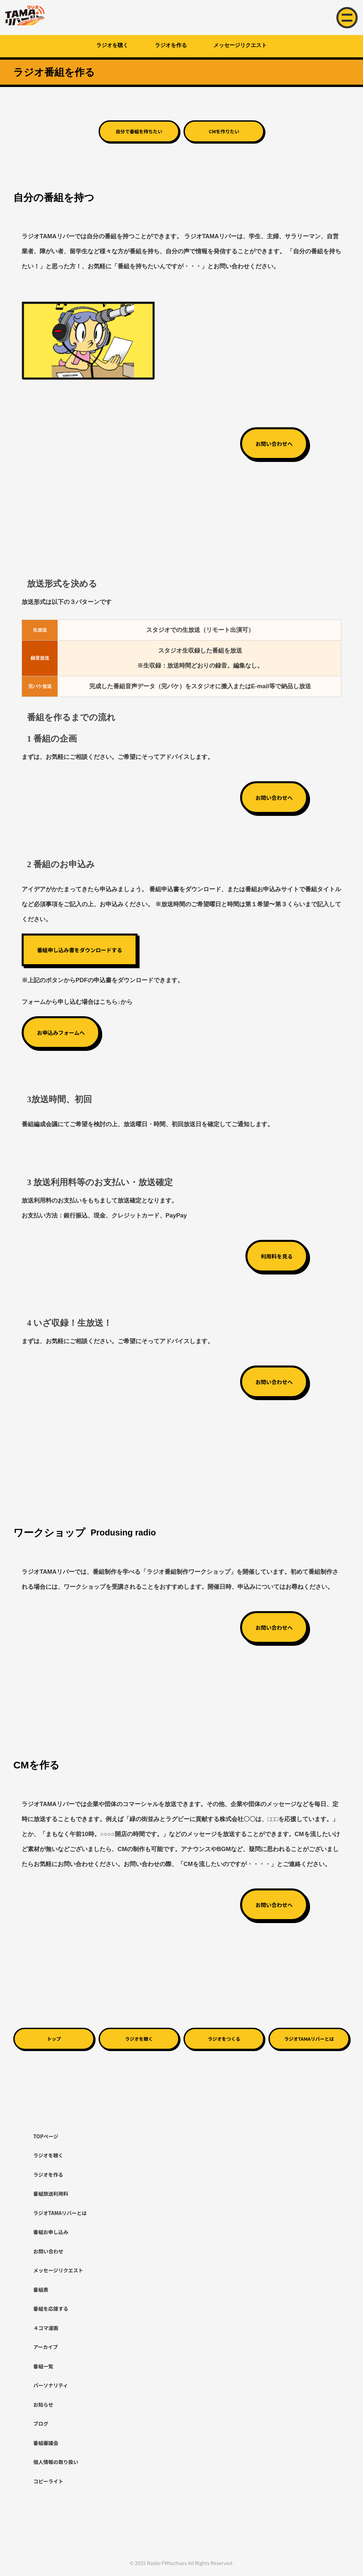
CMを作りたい (224, 131)
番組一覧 (43, 2366)
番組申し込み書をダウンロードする (79, 950)
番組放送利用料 (50, 2193)
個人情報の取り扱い (55, 2461)
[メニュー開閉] (347, 17)
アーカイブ (45, 2346)
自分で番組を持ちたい (139, 131)
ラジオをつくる (224, 2038)
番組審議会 (45, 2442)
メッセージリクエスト (240, 45)
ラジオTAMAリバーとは (309, 2038)
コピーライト (48, 2481)
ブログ (40, 2423)
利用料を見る (277, 1256)
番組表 (40, 2289)
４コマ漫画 (45, 2327)
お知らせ (43, 2404)
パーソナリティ (50, 2385)
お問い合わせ (48, 2251)
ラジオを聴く (112, 45)
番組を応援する (50, 2308)
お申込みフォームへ (61, 1033)
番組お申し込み (50, 2231)
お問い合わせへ (274, 444)
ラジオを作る (171, 45)
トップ (54, 2038)
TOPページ (45, 2136)
